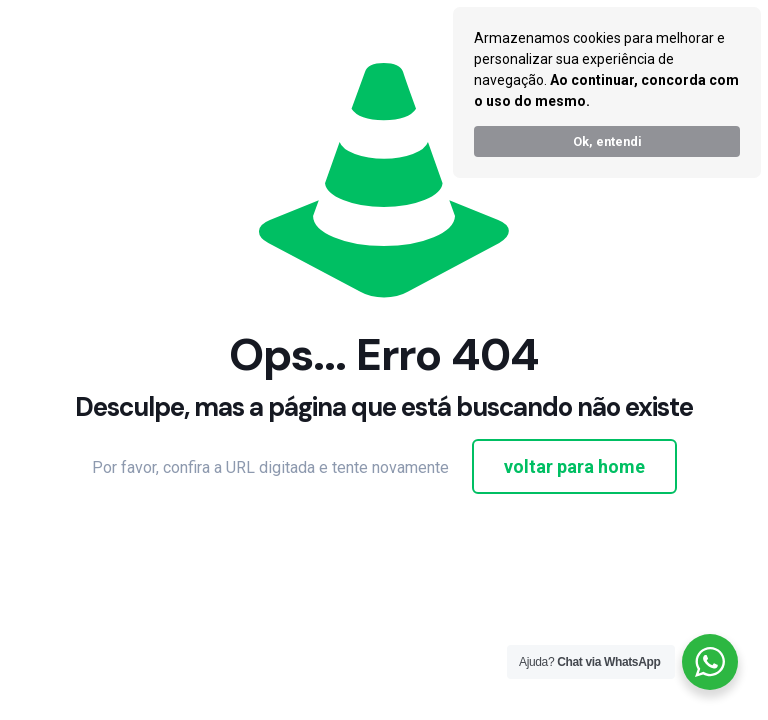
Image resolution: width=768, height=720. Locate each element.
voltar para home (574, 466)
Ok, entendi (607, 141)
